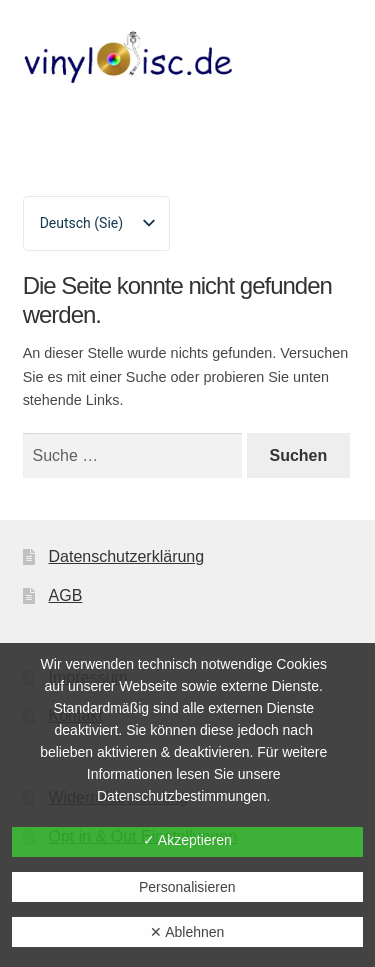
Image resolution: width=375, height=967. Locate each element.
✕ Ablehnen (187, 932)
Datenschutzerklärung (127, 556)
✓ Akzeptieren (187, 840)
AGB (66, 595)
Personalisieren (187, 887)
